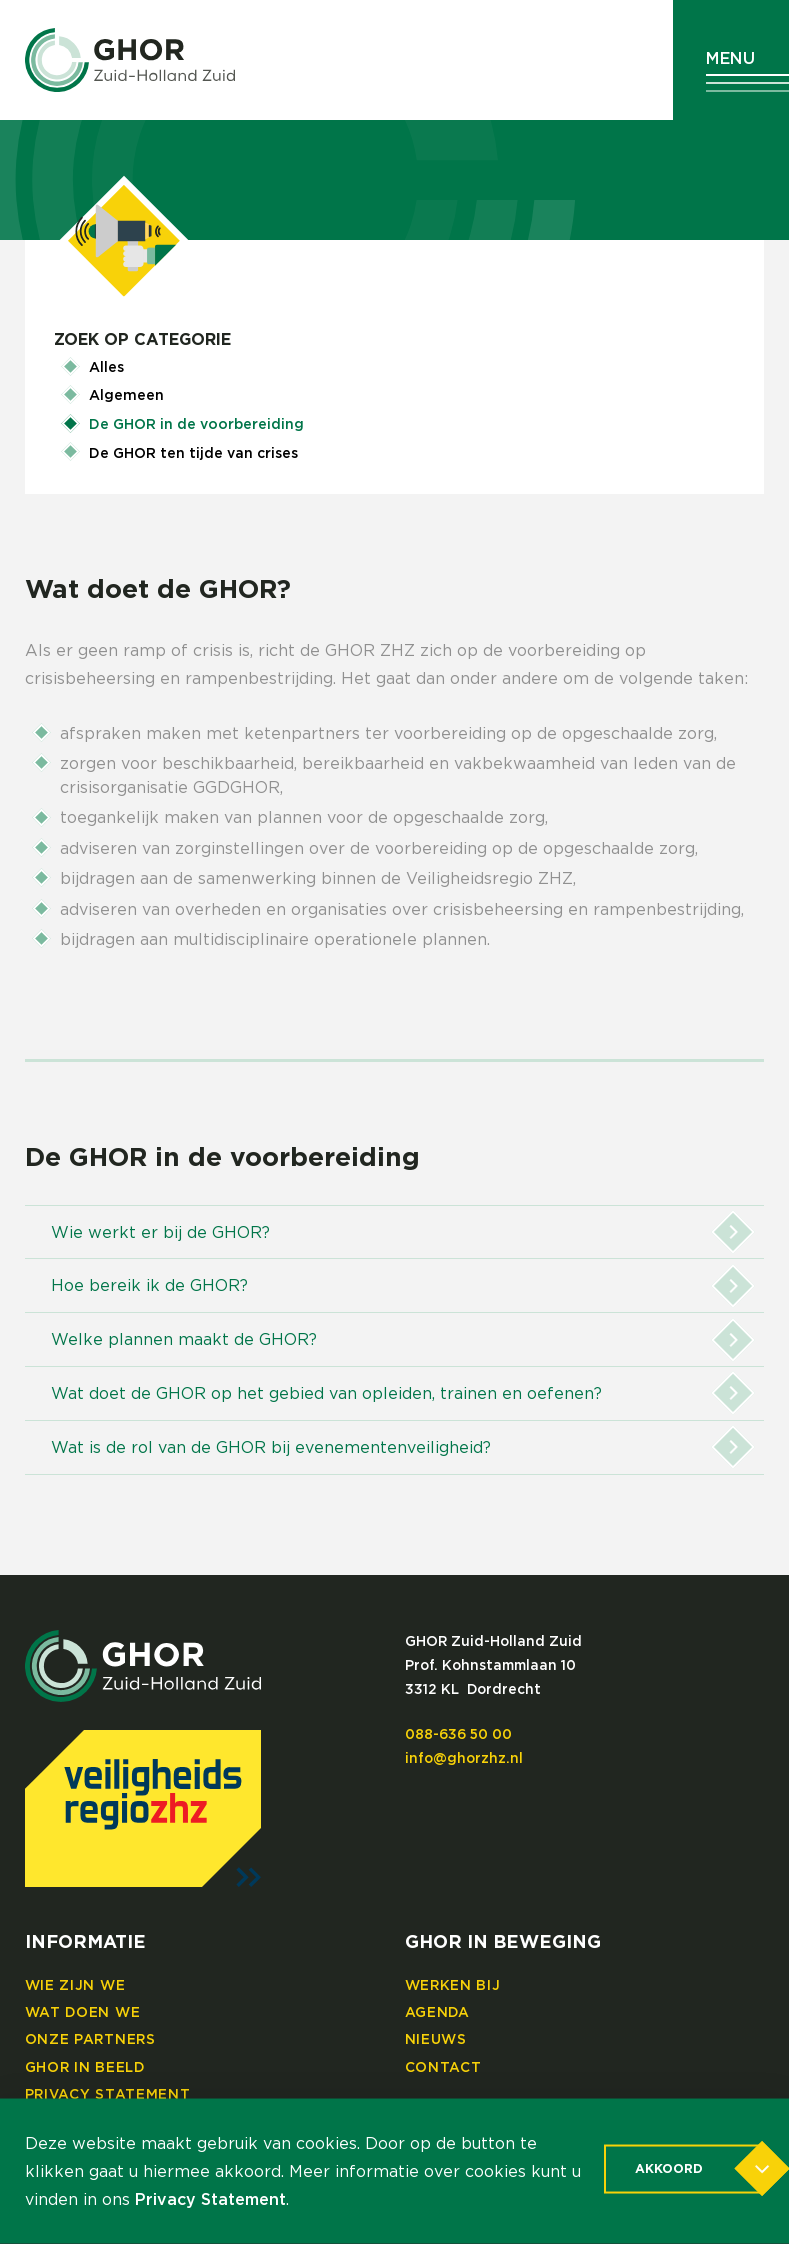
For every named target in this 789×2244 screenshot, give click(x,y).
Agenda (437, 2013)
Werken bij (453, 1986)
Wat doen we (83, 2013)
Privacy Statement (108, 2095)
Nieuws (436, 2040)
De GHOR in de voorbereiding (196, 425)
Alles (106, 368)
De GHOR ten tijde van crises (193, 454)
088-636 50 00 (458, 1735)
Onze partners (90, 2040)
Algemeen (126, 396)
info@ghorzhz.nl (464, 1759)
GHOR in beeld (85, 2068)
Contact (443, 2068)
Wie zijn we (75, 1986)
